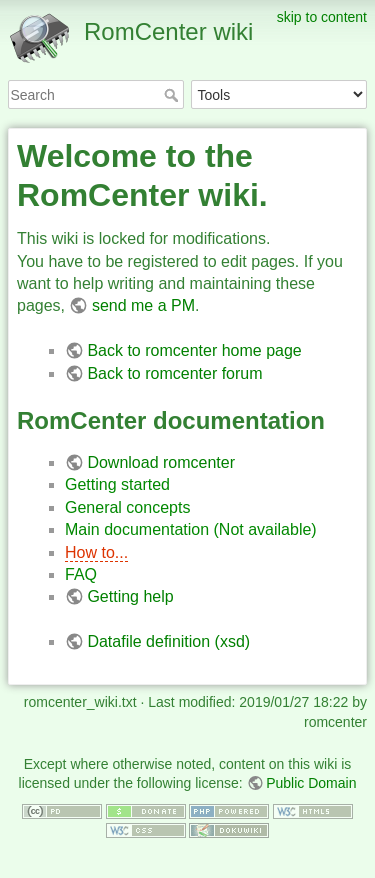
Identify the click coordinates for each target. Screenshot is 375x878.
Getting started (117, 484)
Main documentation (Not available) (191, 529)
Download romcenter (161, 462)
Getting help (130, 596)
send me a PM (143, 305)
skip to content (322, 17)
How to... (96, 552)
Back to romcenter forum (174, 373)
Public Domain (311, 783)
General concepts (127, 507)
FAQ (81, 574)
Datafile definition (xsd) (168, 641)
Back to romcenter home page (194, 350)
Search (173, 95)
